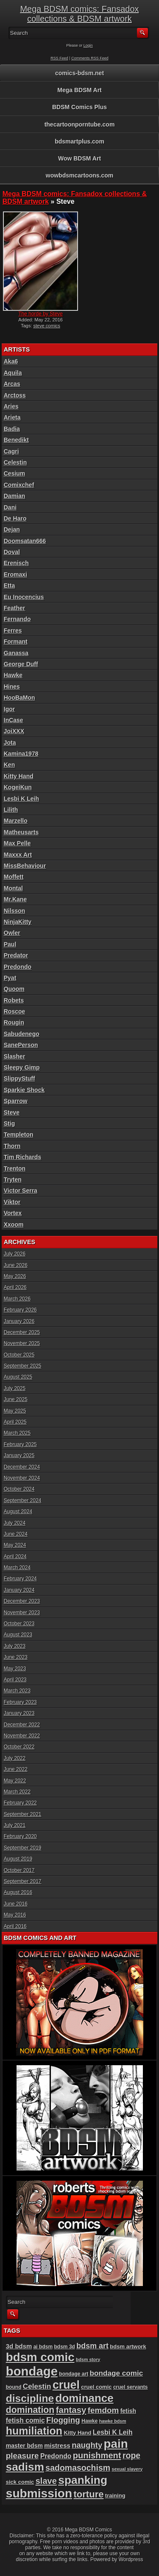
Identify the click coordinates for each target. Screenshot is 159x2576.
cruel (66, 2385)
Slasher (14, 1056)
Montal (13, 888)
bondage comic (116, 2373)
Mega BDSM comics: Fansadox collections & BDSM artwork (79, 13)
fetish (128, 2410)
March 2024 (17, 1568)
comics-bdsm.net (79, 73)
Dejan (12, 529)
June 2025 (16, 1399)
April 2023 (15, 1680)
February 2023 (20, 1702)
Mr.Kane (15, 899)
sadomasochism (77, 2467)
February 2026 (20, 1310)
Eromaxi (15, 574)
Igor (9, 709)
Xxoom (14, 1224)
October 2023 (19, 1624)
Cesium (14, 473)
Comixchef (19, 485)
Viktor (12, 1202)
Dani (10, 507)
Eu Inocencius (24, 597)
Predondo (17, 967)
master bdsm (24, 2445)
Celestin (15, 462)
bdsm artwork (128, 2346)
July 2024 (14, 1523)
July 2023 (14, 1646)
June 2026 (16, 1265)
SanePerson (21, 1045)
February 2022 (20, 1803)
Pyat (10, 978)
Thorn (12, 1146)
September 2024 (23, 1500)
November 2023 (22, 1613)
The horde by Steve (40, 314)
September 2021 (23, 1814)
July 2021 (14, 1825)
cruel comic (96, 2387)
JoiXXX (14, 731)
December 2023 (22, 1601)
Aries (11, 406)
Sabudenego (21, 1034)
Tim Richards (22, 1157)
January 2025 (19, 1455)
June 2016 (16, 1904)
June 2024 (16, 1534)
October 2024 (19, 1489)
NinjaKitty (17, 922)
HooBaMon (19, 698)
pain (116, 2443)
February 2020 (20, 1836)
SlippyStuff (19, 1078)
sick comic (20, 2482)
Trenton (14, 1168)
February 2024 (20, 1579)
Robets (14, 1000)
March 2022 (17, 1792)
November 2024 (22, 1478)
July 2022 (14, 1758)
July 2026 (14, 1254)
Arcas (12, 384)
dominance (85, 2398)
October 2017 (19, 1870)
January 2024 (19, 1590)
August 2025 (18, 1377)
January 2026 (19, 1321)
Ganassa (16, 653)
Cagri (11, 451)
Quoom (14, 989)
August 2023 (18, 1635)
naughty (87, 2445)
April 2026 (15, 1287)
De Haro (15, 518)
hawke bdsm (112, 2421)
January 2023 (19, 1713)
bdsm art (92, 2346)
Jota (10, 743)
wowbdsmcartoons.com (79, 175)
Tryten (13, 1179)
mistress (57, 2445)
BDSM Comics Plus (79, 107)
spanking (82, 2480)
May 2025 (15, 1411)
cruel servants (130, 2387)
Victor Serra (20, 1191)
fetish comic (25, 2420)
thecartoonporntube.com (80, 124)
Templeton (18, 1134)
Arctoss (15, 395)
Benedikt (16, 440)
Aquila (13, 373)
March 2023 (17, 1691)
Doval (12, 552)
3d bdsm (19, 2346)
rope (131, 2455)
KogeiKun (18, 787)
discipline (30, 2398)
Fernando (17, 619)
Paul (10, 944)
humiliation (34, 2431)
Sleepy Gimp (22, 1067)
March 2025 (17, 1433)
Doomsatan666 (25, 541)
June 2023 (16, 1657)
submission (39, 2493)
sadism (25, 2467)
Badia (12, 429)
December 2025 (22, 1332)
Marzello (16, 821)
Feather (14, 608)
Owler (12, 933)
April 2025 (15, 1422)
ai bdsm (43, 2347)
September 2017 (23, 1881)
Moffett (14, 877)
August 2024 (18, 1512)
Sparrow (16, 1101)
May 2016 (15, 1915)
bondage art (73, 2374)
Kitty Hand (18, 776)
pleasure (22, 2455)
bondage (32, 2371)
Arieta (12, 417)
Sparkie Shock (24, 1090)
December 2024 (22, 1467)
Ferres (13, 630)
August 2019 (18, 1859)
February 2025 (20, 1444)
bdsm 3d (64, 2347)
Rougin (14, 1022)
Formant (16, 642)
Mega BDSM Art (79, 90)
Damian (14, 496)
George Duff (21, 664)
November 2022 (22, 1736)
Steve (12, 1112)
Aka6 (11, 361)
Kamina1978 (21, 754)
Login (88, 45)
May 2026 (15, 1276)
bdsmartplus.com (79, 141)
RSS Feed (59, 58)
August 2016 (18, 1892)
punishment (97, 2455)
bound (14, 2387)
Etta (9, 585)
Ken (9, 765)
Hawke (13, 675)
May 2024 (15, 1545)
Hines (12, 687)
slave (46, 2481)
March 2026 (17, 1299)
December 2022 (22, 1725)
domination (30, 2410)
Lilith (11, 810)
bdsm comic (40, 2357)
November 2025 (22, 1343)
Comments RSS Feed (90, 58)
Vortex (13, 1213)
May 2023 (15, 1669)
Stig (9, 1123)
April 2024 (15, 1557)
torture (88, 2494)
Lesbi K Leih (21, 799)
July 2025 (14, 1388)
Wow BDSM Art (79, 158)
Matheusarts (21, 832)
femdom (103, 2410)
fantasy (71, 2410)
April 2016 (15, 1926)
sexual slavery (127, 2469)
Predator (16, 955)
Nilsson (14, 911)
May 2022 (15, 1781)
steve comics (47, 325)
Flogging (63, 2420)
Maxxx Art (18, 855)
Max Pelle (17, 843)
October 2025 (19, 1355)
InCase (13, 720)
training (115, 2495)
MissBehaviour (25, 866)
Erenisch (16, 563)
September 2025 (23, 1366)
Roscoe (14, 1011)
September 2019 (23, 1848)
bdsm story (88, 2359)
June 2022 (16, 1769)
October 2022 (19, 1747)
